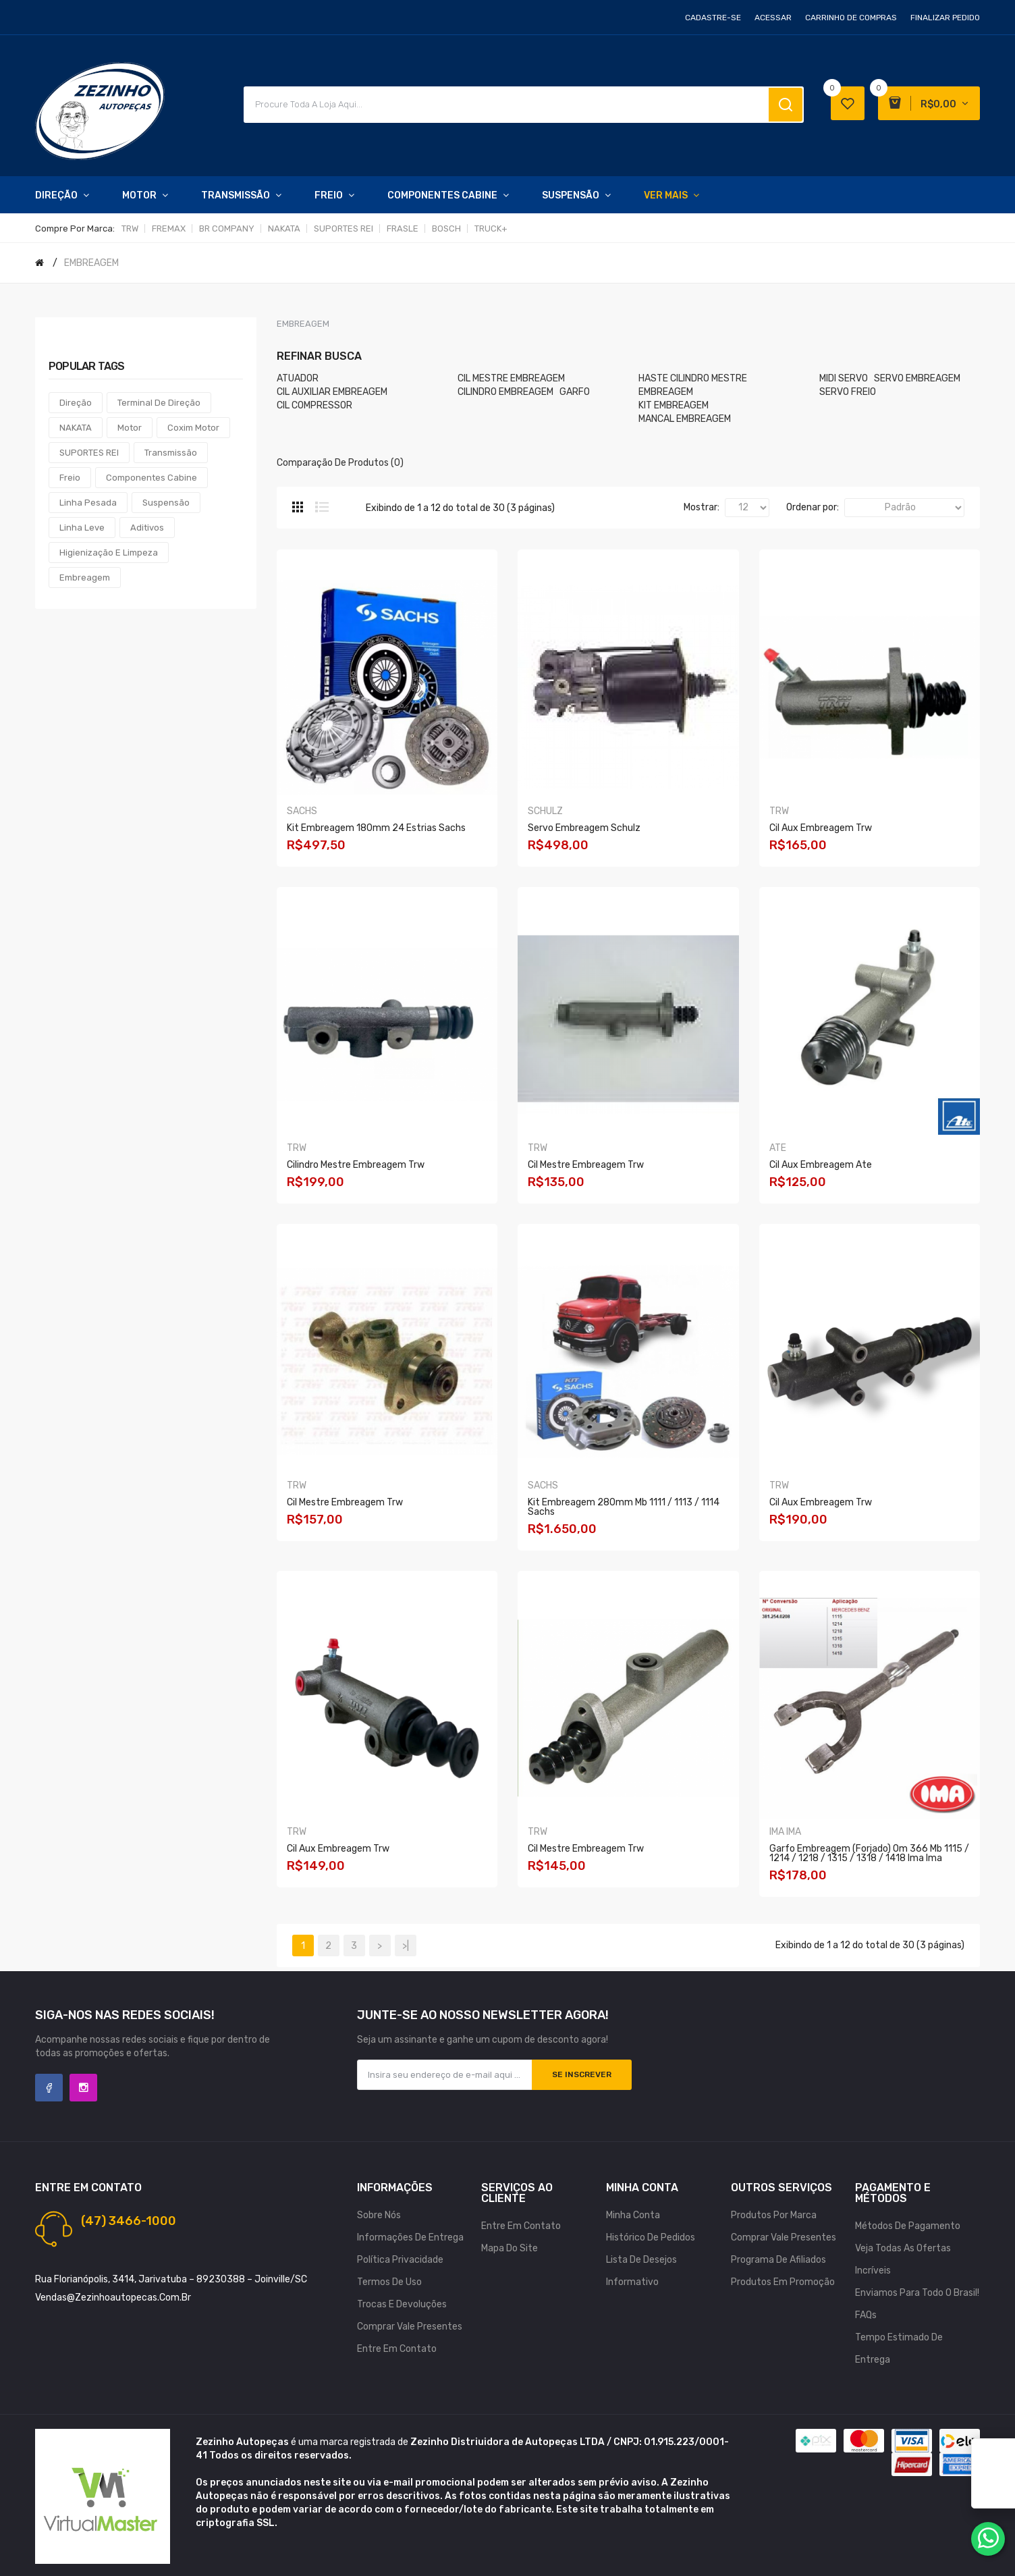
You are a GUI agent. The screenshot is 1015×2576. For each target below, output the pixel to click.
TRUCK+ (490, 228)
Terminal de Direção (158, 403)
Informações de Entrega (410, 2237)
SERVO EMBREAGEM (917, 378)
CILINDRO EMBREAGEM (505, 392)
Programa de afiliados (778, 2259)
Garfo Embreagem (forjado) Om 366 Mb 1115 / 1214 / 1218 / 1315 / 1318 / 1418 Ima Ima (869, 1853)
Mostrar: (701, 507)
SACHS (302, 811)
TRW (129, 228)
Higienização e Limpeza (108, 552)
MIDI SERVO (843, 378)
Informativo (632, 2282)
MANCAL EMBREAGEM (684, 419)
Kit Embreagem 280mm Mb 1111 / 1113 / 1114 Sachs (623, 1507)
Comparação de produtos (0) (340, 462)
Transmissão (170, 453)
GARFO (574, 392)
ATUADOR (298, 378)
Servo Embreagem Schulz (584, 828)
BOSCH (446, 228)
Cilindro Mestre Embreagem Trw (355, 1165)
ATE (777, 1148)
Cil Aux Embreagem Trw (820, 828)
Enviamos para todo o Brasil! (917, 2293)
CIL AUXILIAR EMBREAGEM (332, 392)
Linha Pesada (88, 503)
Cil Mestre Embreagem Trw (586, 1165)
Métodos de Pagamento (907, 2226)
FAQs (866, 2315)
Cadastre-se (713, 17)
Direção (75, 403)
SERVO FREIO (847, 392)
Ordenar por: (812, 507)
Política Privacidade (400, 2259)
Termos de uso (389, 2282)
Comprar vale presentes (409, 2326)
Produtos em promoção (783, 2282)
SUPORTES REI (343, 228)
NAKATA (284, 228)
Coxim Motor (193, 428)
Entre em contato (397, 2349)
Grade (297, 507)
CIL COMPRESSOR (314, 405)
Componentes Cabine (151, 478)
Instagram (83, 2087)
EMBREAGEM (91, 263)
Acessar (773, 17)
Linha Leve (82, 527)
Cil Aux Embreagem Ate (820, 1165)
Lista (322, 507)
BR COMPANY (226, 228)
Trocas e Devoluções (402, 2304)
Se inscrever (581, 2074)
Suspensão (166, 503)
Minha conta (633, 2215)
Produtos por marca (774, 2215)
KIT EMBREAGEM (673, 405)
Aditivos (147, 527)
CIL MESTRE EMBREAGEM (511, 378)
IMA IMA (785, 1831)
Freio (69, 478)
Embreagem (84, 577)
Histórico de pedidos (650, 2237)
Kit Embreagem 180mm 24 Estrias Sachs (376, 828)
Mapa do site (509, 2248)
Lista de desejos (641, 2259)
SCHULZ (545, 811)
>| (405, 1946)
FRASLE (402, 228)
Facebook (49, 2087)
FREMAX (169, 228)
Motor (129, 428)
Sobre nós (379, 2215)
